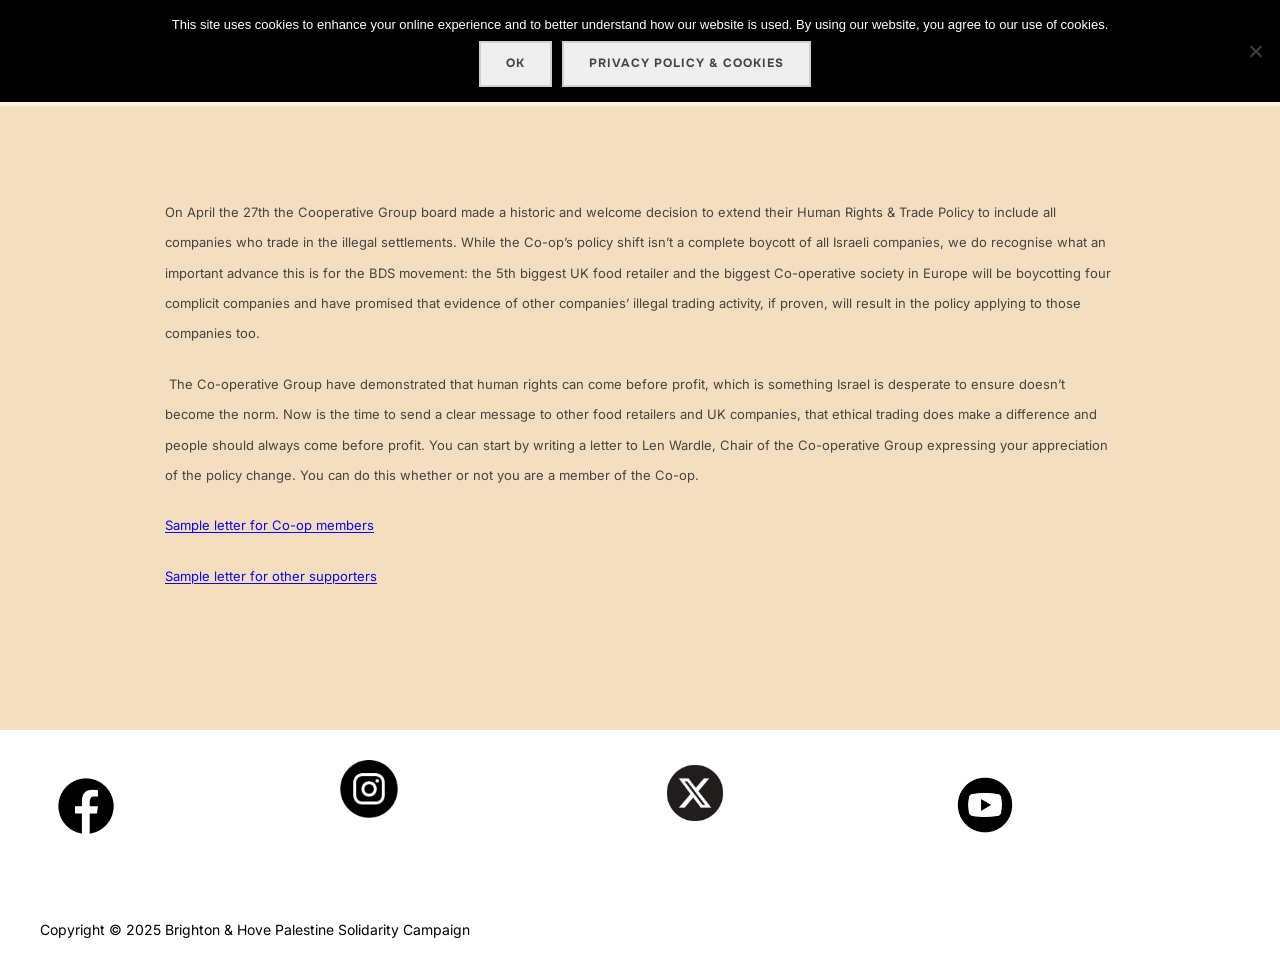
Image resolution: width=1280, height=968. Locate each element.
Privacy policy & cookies (686, 63)
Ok (515, 63)
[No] (1255, 51)
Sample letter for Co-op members (269, 525)
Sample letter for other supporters (271, 576)
